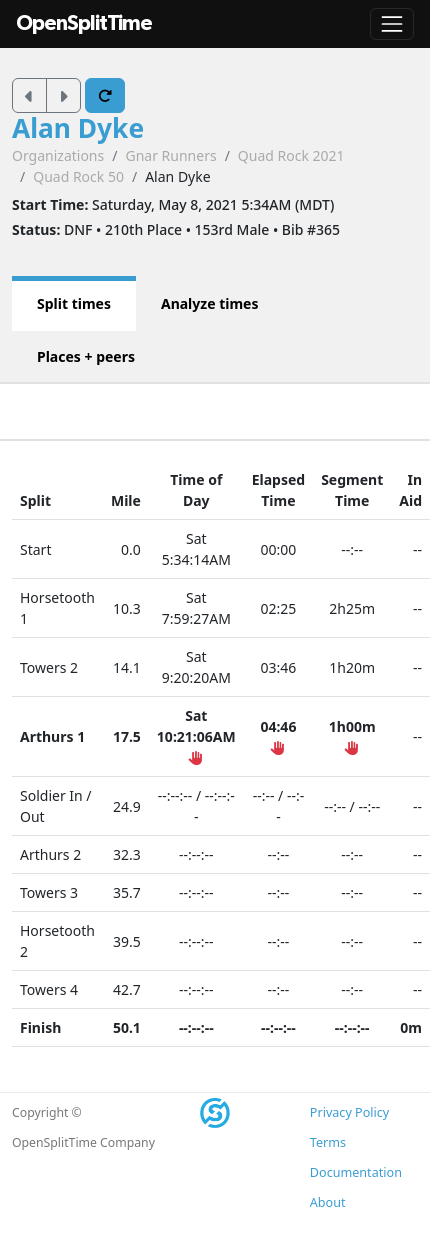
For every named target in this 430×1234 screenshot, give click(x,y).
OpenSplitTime (84, 23)
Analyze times (210, 303)
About (328, 1202)
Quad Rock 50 (78, 176)
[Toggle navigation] (392, 24)
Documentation (356, 1172)
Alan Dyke (78, 128)
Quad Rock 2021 (291, 155)
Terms (328, 1142)
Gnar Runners (170, 155)
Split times (74, 303)
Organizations (58, 155)
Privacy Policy (349, 1112)
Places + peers (86, 356)
